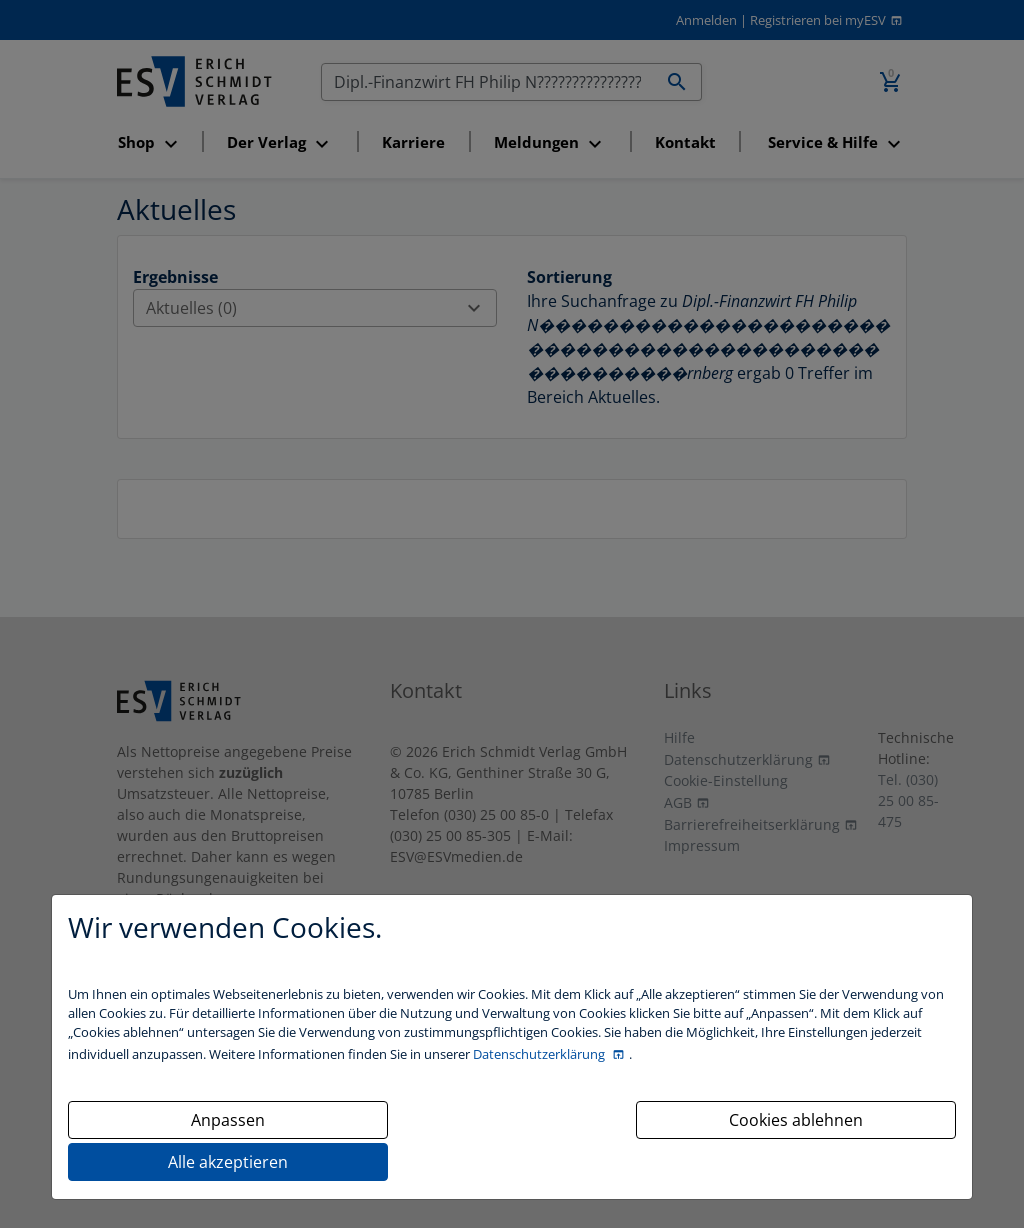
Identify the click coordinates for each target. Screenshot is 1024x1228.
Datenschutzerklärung (540, 1054)
